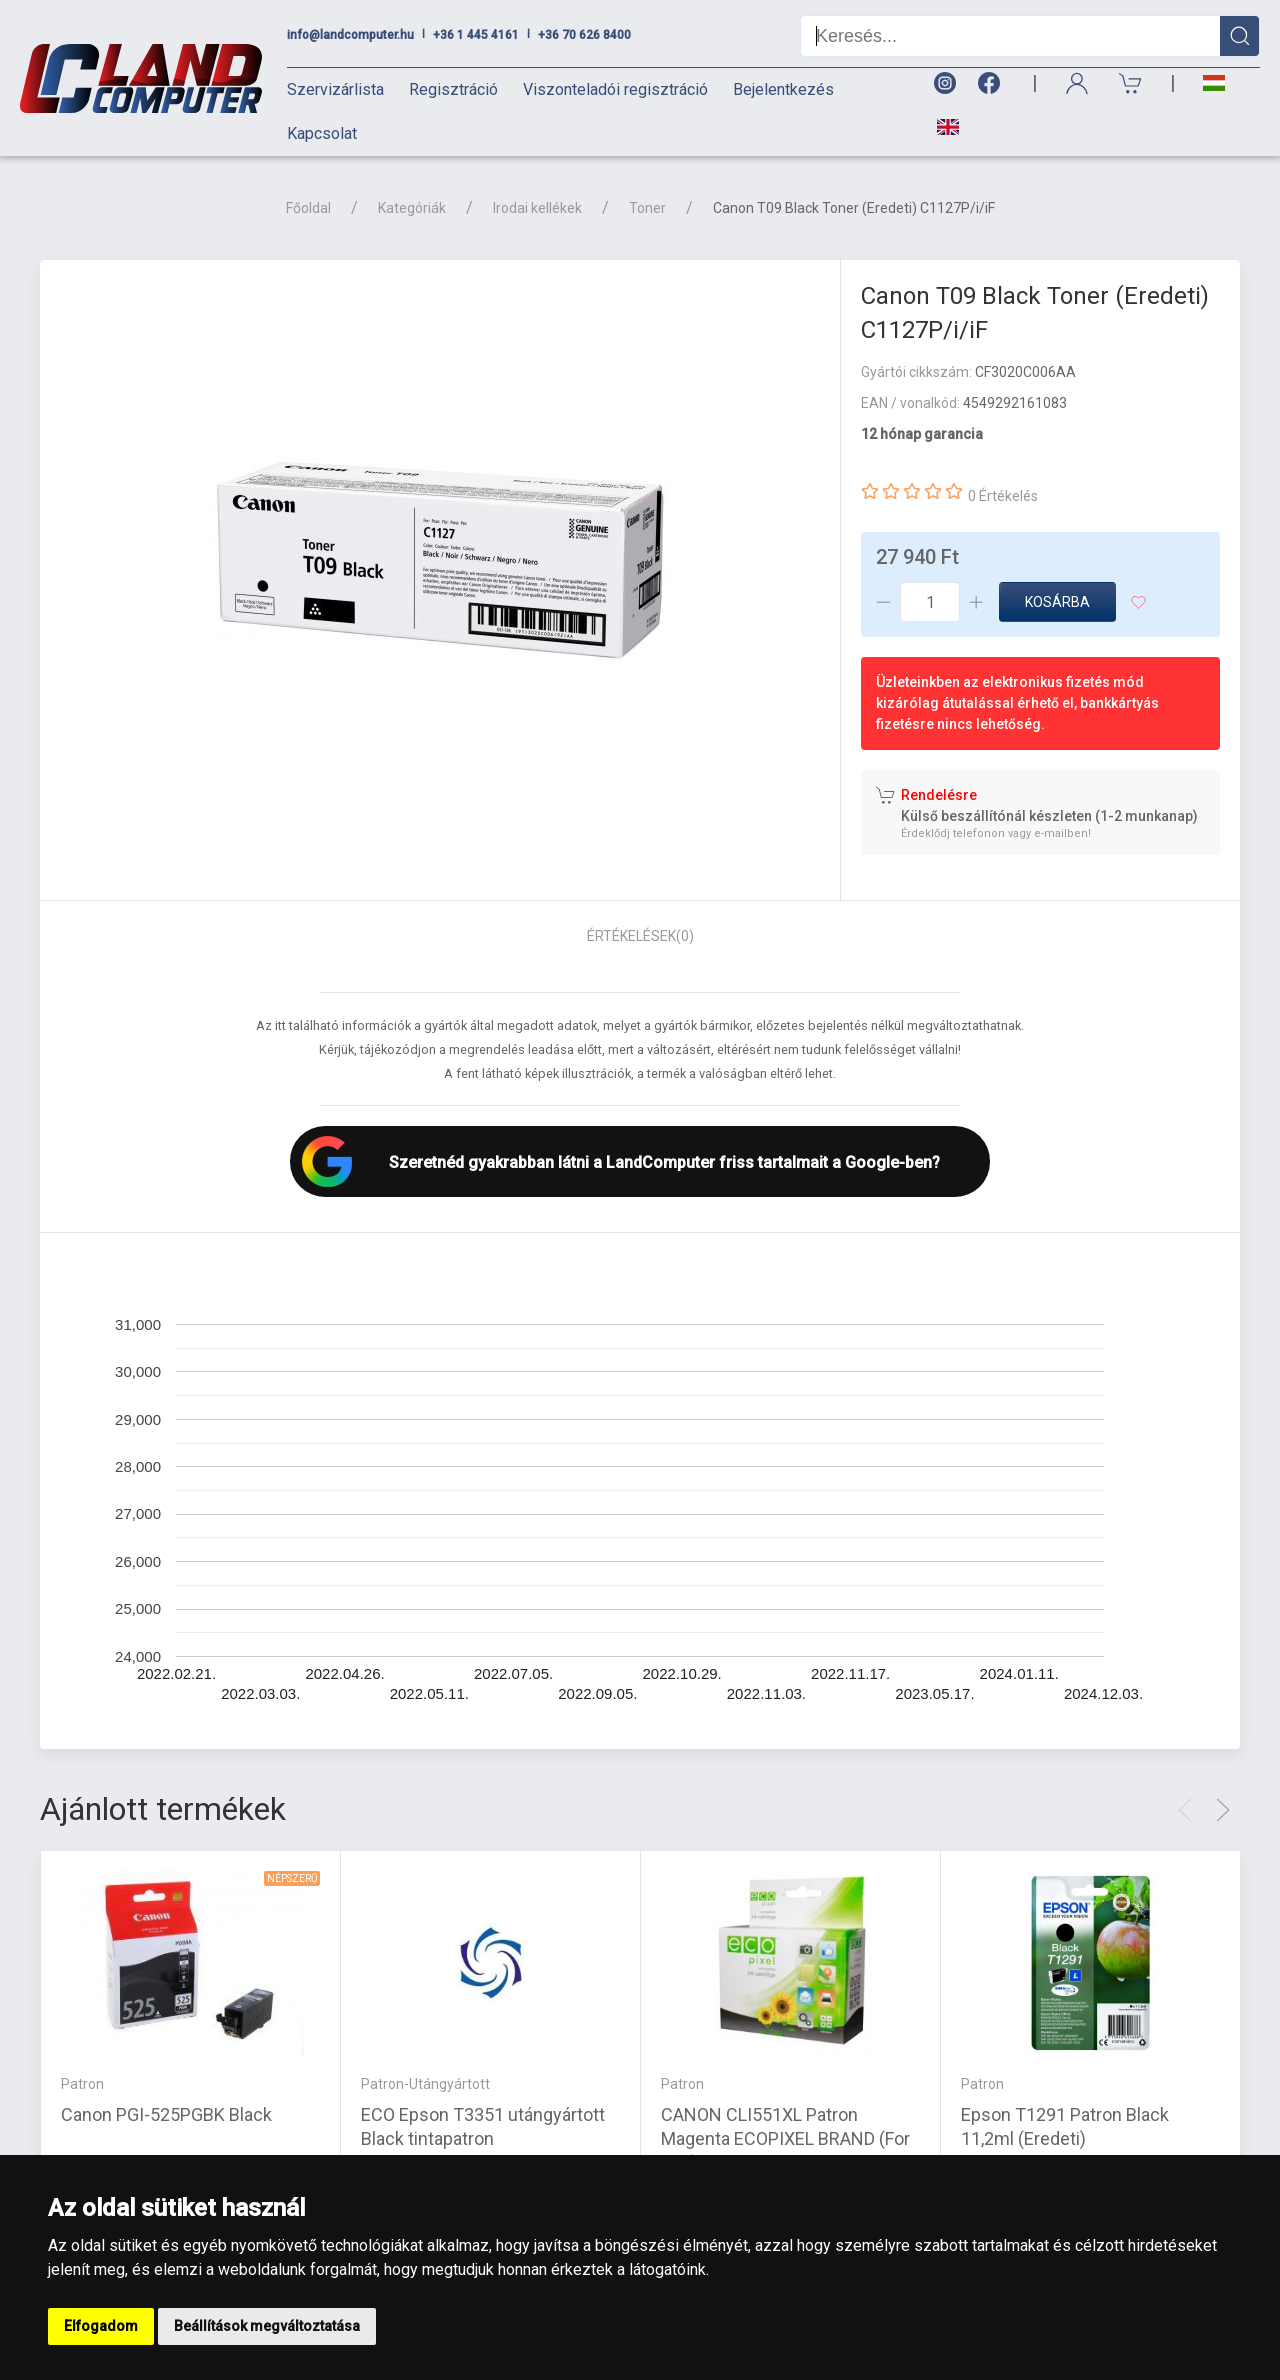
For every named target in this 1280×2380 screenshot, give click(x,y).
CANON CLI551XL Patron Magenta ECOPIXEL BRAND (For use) (785, 2137)
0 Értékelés (1003, 496)
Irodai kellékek (537, 208)
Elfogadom (101, 2326)
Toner (647, 208)
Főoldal (308, 208)
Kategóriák (412, 208)
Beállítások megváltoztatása (267, 2326)
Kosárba (1057, 602)
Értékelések (640, 936)
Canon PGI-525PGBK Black (166, 2113)
